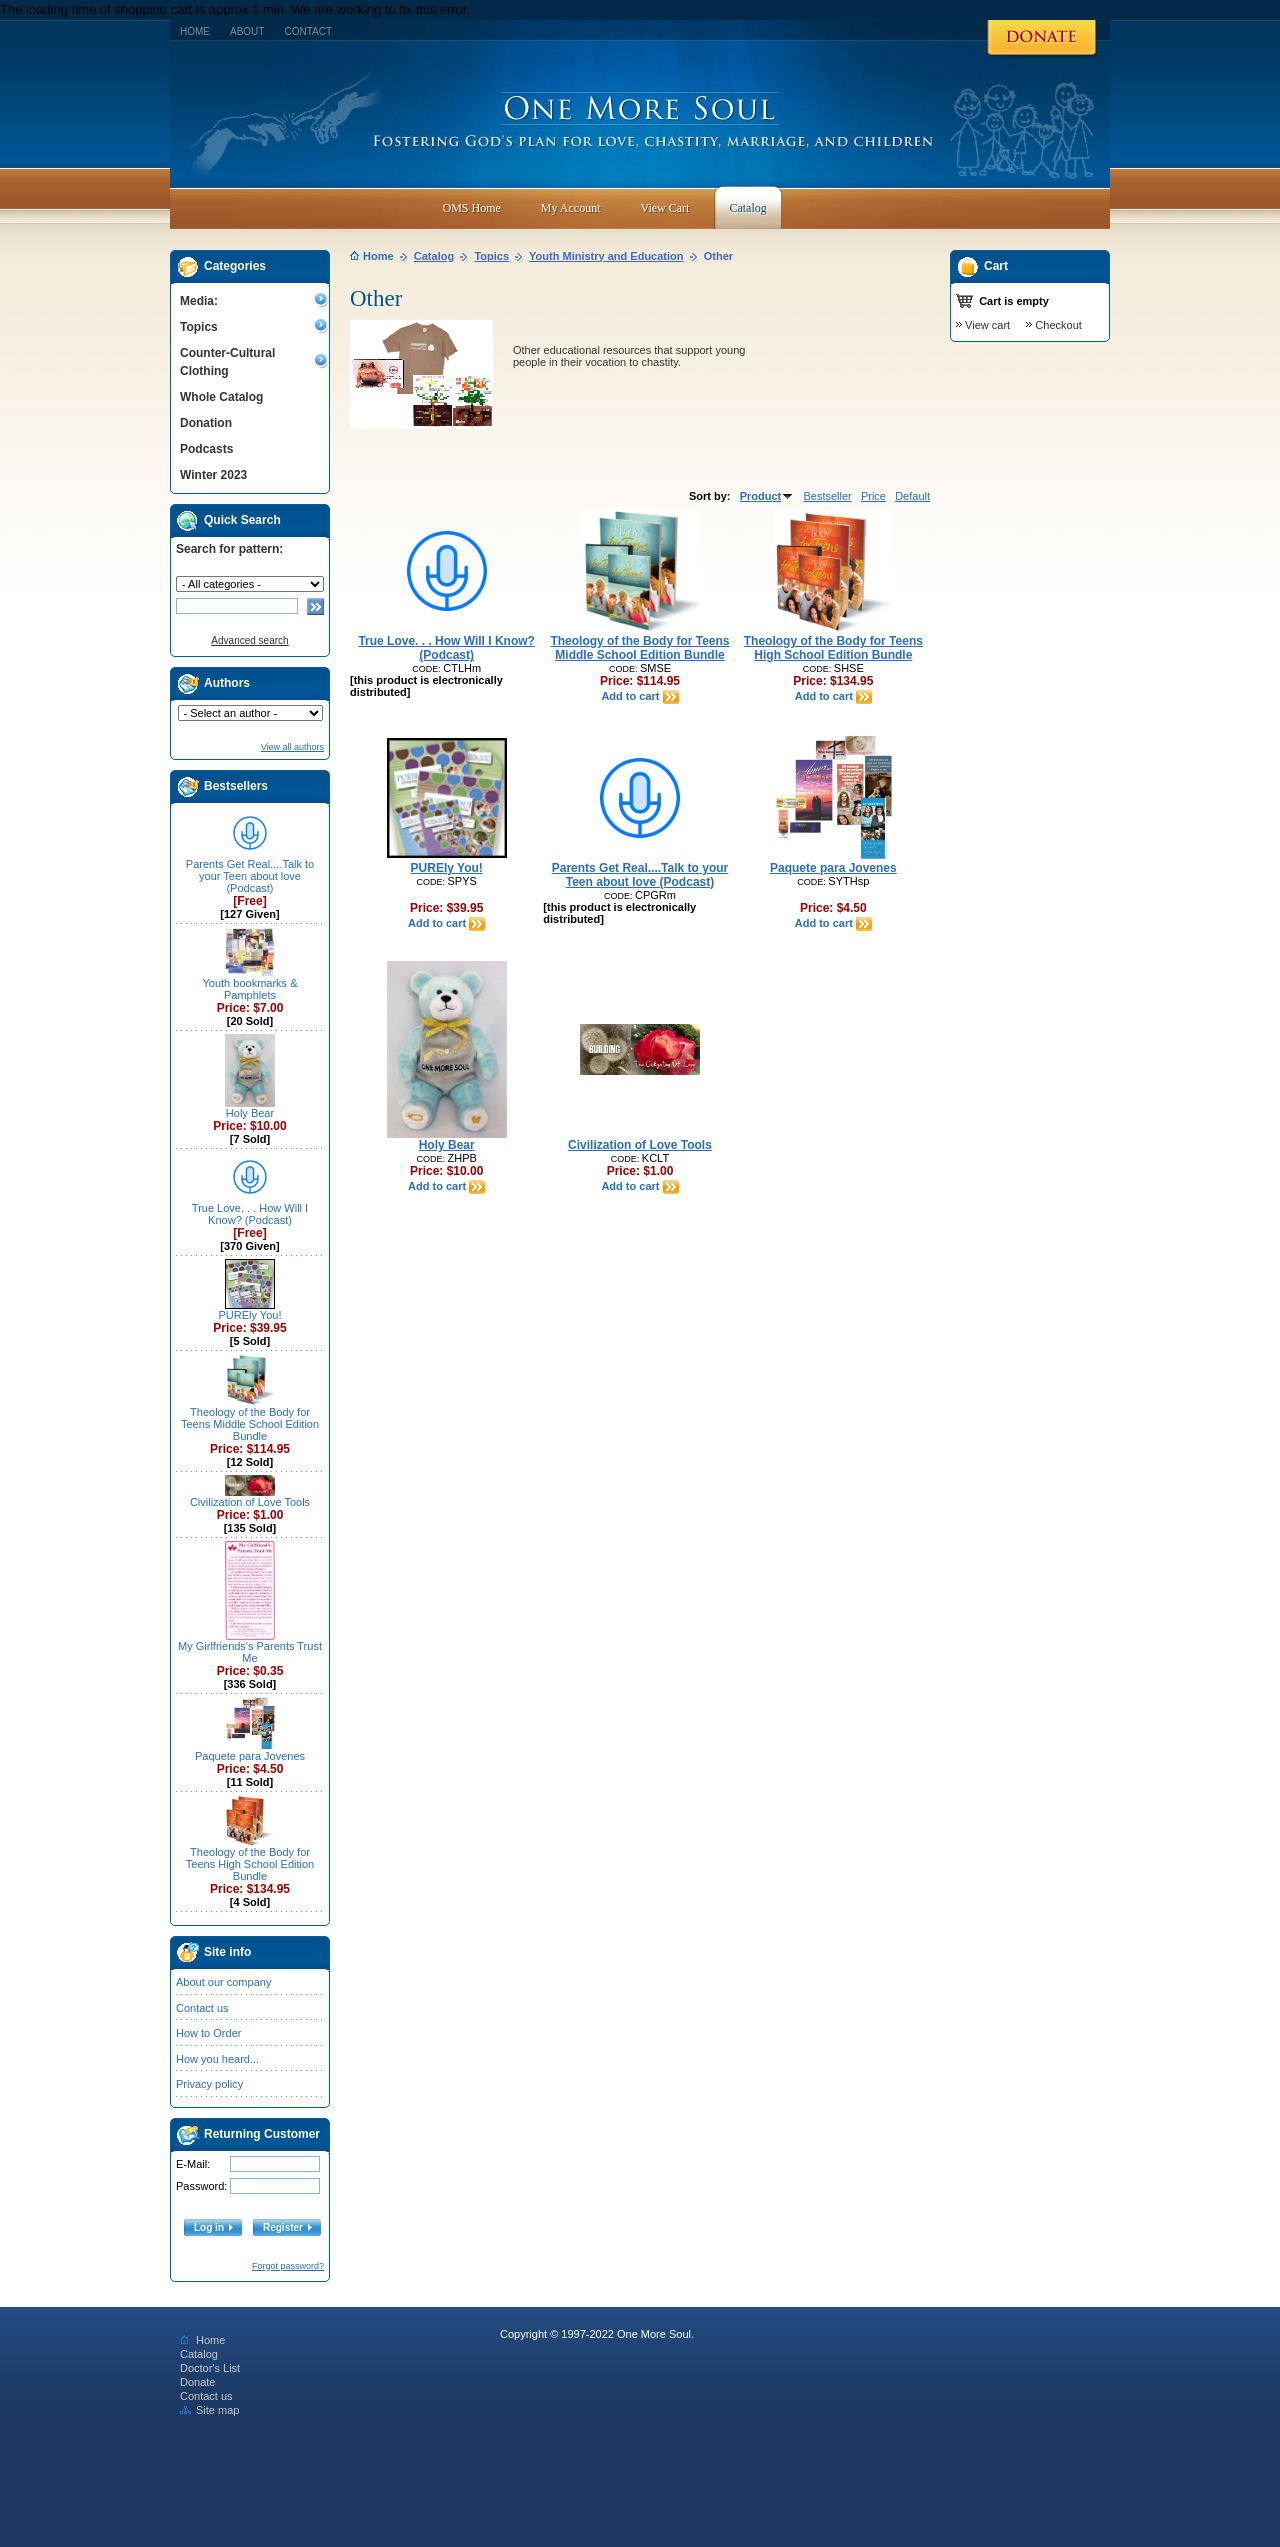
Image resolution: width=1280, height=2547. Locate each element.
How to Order (208, 2033)
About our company (223, 1982)
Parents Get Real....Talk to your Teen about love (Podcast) (250, 876)
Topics (199, 327)
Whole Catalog (221, 397)
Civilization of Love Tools (250, 1502)
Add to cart (639, 696)
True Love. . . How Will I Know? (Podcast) (250, 1214)
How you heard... (217, 2059)
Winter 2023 (213, 475)
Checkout (1058, 325)
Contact (308, 31)
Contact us (202, 2008)
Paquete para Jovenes (250, 1756)
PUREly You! (250, 1315)
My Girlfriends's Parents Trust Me (250, 1652)
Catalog (434, 256)
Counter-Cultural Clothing (227, 362)
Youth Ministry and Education (606, 256)
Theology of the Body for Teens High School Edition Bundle (250, 1864)
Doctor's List (210, 2368)
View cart (987, 325)
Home (195, 31)
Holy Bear (250, 1113)
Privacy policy (209, 2084)
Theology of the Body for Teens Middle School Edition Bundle (250, 1424)
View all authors (292, 747)
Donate (197, 2382)
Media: (199, 301)
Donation (206, 423)
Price (873, 496)
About (247, 31)
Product (767, 496)
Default (912, 496)
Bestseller (827, 496)
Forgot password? (288, 2266)
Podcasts (206, 449)
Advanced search (249, 640)
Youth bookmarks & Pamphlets (250, 989)
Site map (209, 2410)
